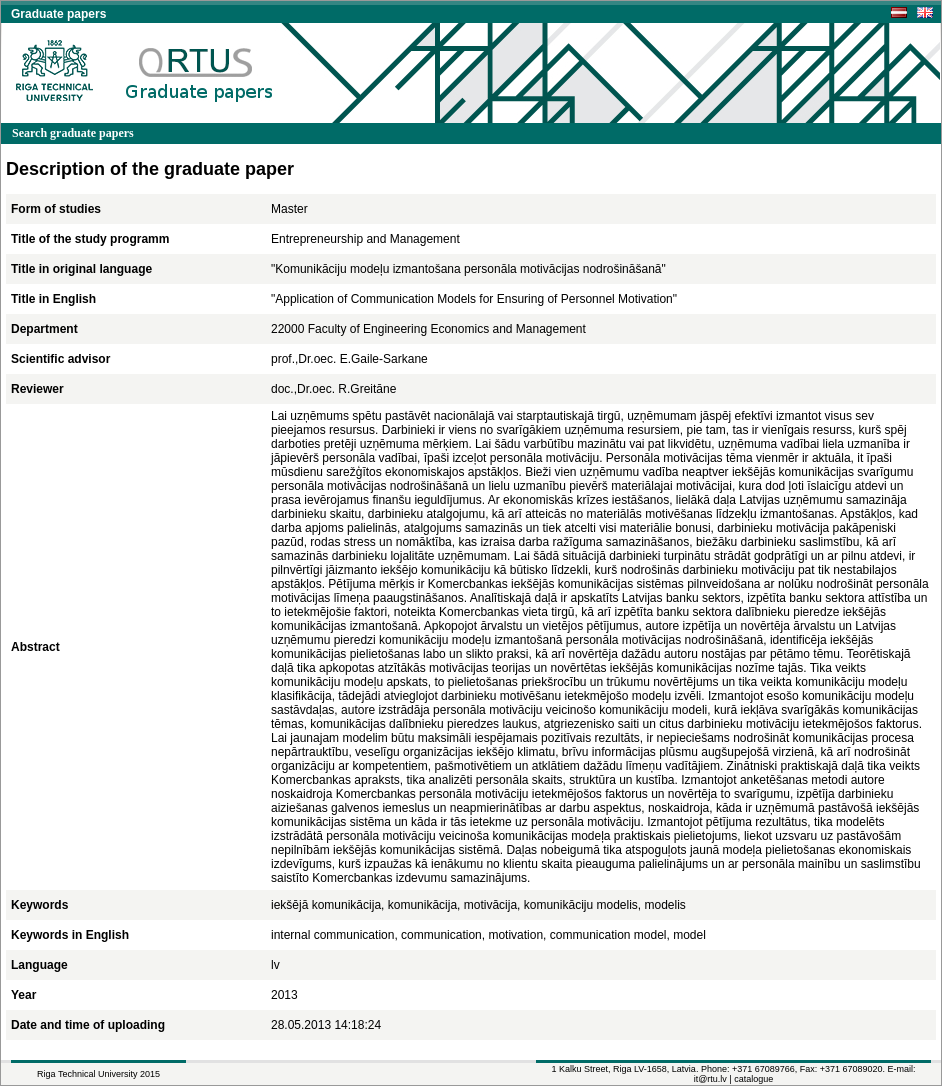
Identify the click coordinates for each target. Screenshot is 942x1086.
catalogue (753, 1079)
